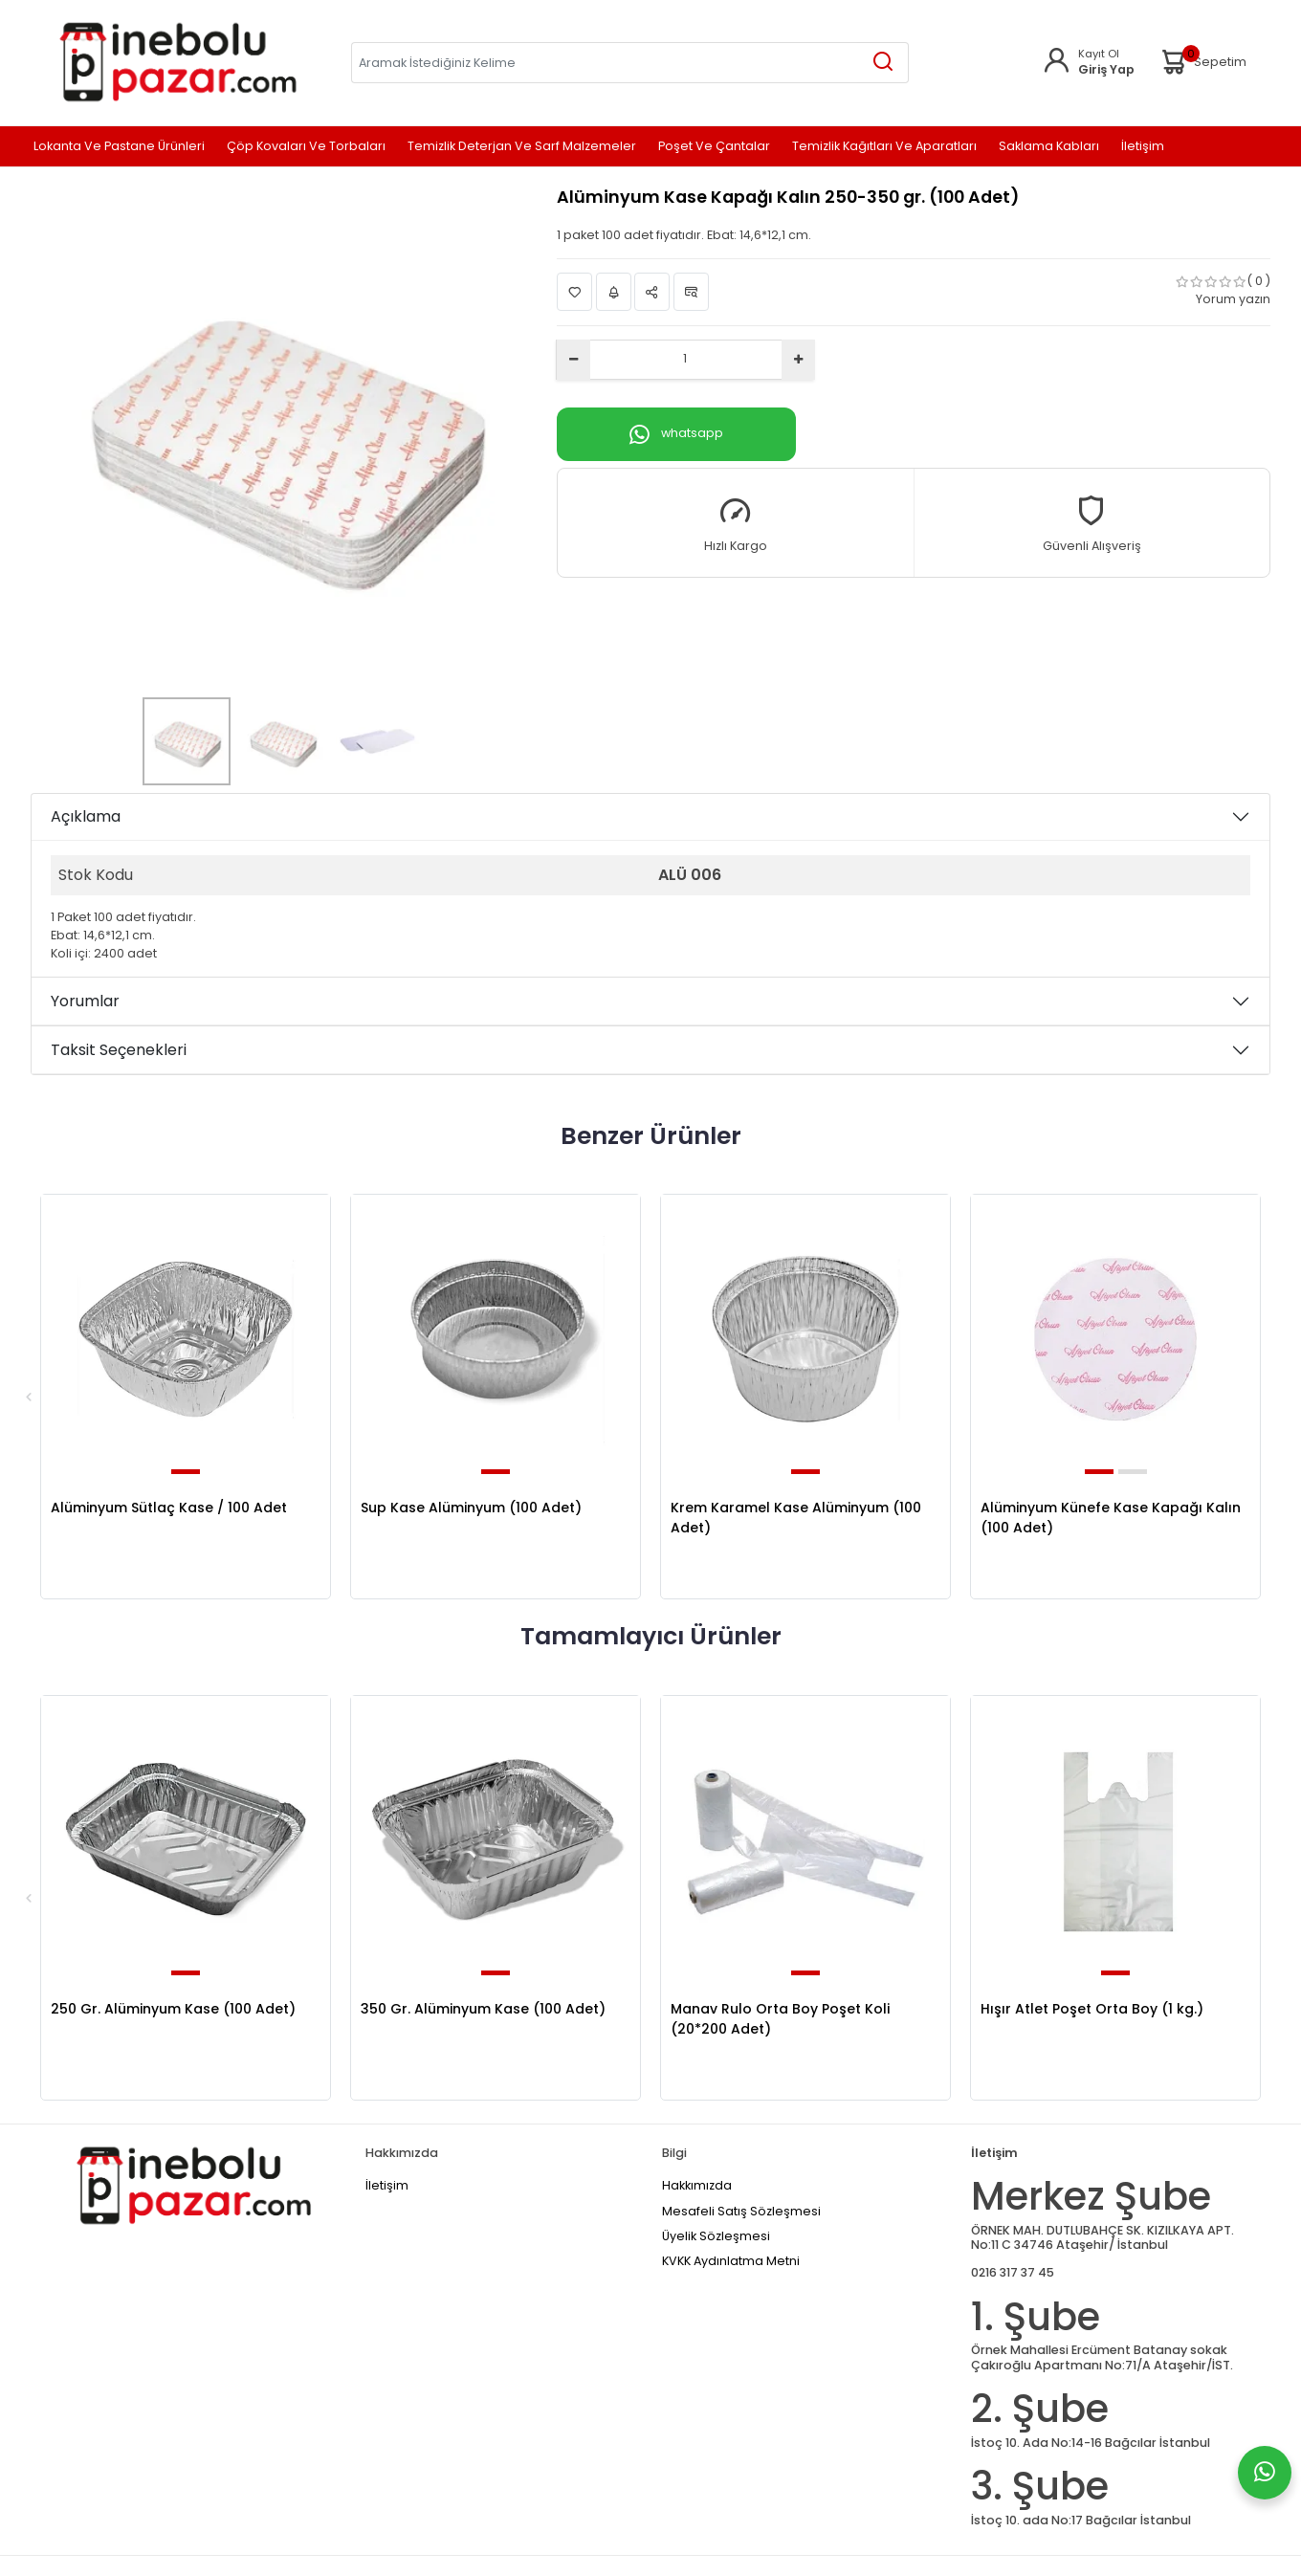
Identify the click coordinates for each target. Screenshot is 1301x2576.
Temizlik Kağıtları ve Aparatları (884, 147)
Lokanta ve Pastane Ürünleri (119, 147)
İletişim (1142, 147)
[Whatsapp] (1264, 2472)
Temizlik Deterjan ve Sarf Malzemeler (522, 147)
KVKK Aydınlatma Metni (731, 2261)
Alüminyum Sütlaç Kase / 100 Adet (169, 1507)
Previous (28, 1396)
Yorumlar (85, 1001)
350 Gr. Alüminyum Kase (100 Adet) (483, 2008)
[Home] (177, 62)
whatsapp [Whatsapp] (676, 434)
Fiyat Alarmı (613, 292)
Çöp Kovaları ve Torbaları (306, 147)
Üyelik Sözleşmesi (716, 2236)
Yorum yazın (1233, 299)
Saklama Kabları (1049, 147)
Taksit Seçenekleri (119, 1050)
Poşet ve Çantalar (714, 147)
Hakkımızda (697, 2185)
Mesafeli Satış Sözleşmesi (741, 2211)
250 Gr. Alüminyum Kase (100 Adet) (173, 2008)
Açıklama (86, 816)
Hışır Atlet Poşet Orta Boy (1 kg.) (1092, 2008)
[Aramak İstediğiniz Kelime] (883, 62)
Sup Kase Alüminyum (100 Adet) (471, 1507)
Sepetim (1202, 62)
